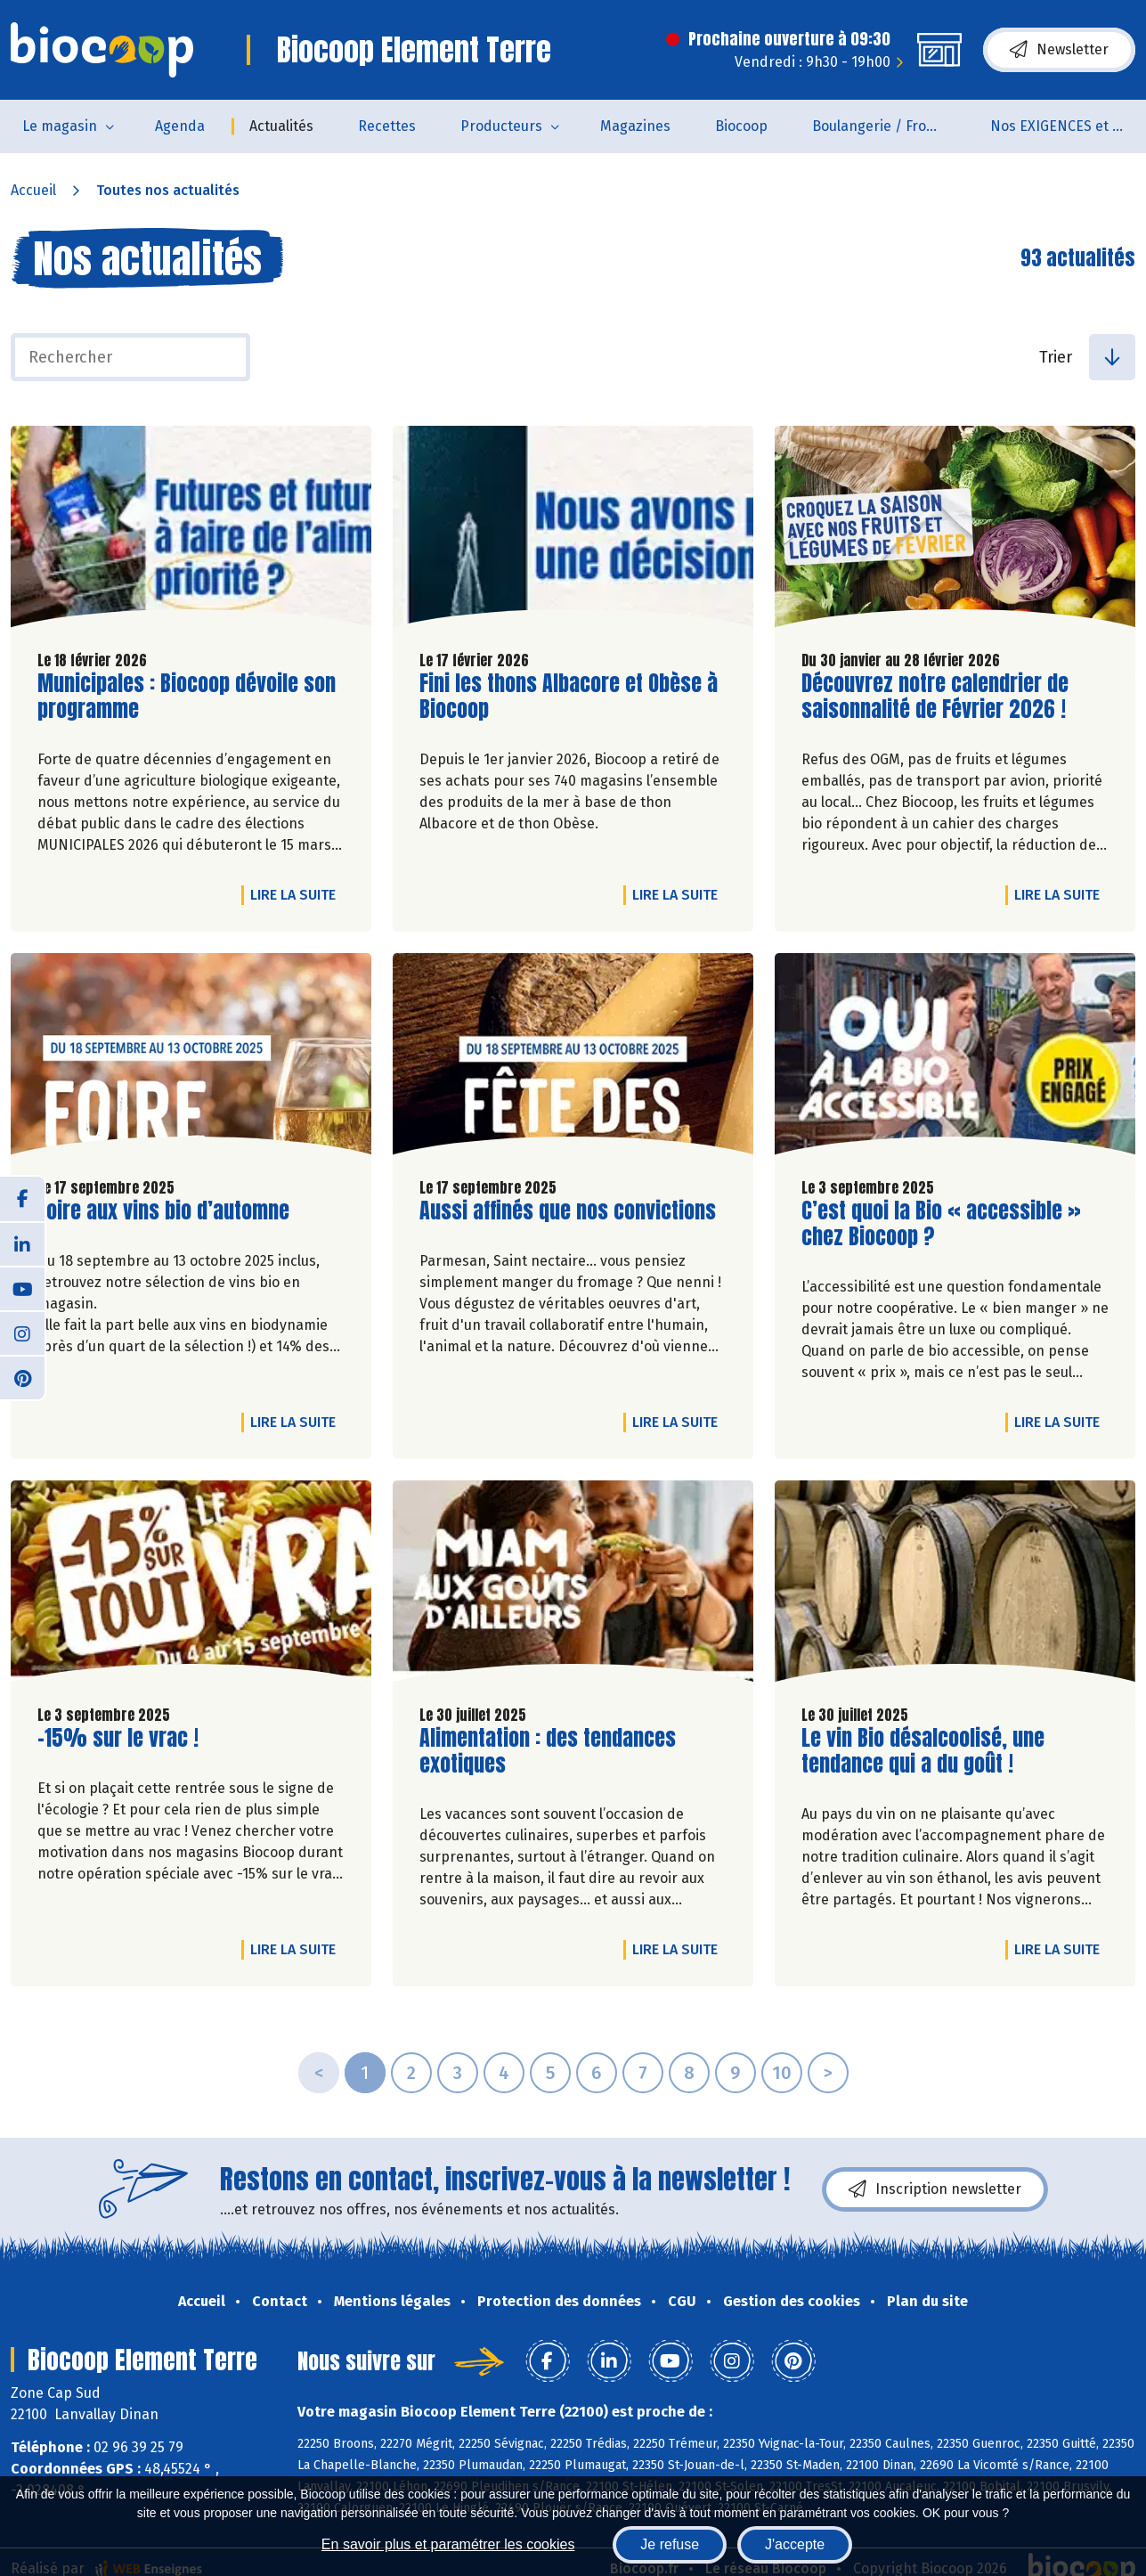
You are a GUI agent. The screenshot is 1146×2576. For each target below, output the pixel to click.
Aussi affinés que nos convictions (567, 1211)
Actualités (281, 126)
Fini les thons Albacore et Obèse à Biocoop (568, 696)
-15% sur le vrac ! (118, 1738)
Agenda (180, 126)
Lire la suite (297, 894)
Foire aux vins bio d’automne (163, 1211)
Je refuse (669, 2544)
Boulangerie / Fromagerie (890, 126)
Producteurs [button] (501, 126)
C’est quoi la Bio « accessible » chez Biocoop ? (941, 1224)
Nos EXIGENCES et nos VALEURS (1068, 126)
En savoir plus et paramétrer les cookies (448, 2544)
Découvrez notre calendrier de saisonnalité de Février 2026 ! (935, 696)
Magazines (635, 126)
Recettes (387, 126)
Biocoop (741, 126)
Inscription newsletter (935, 2189)
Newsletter (1059, 50)
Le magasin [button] (59, 126)
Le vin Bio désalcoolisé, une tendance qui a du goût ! (922, 1751)
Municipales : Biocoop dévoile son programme (186, 696)
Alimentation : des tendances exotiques (547, 1751)
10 (782, 2072)
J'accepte (795, 2544)
